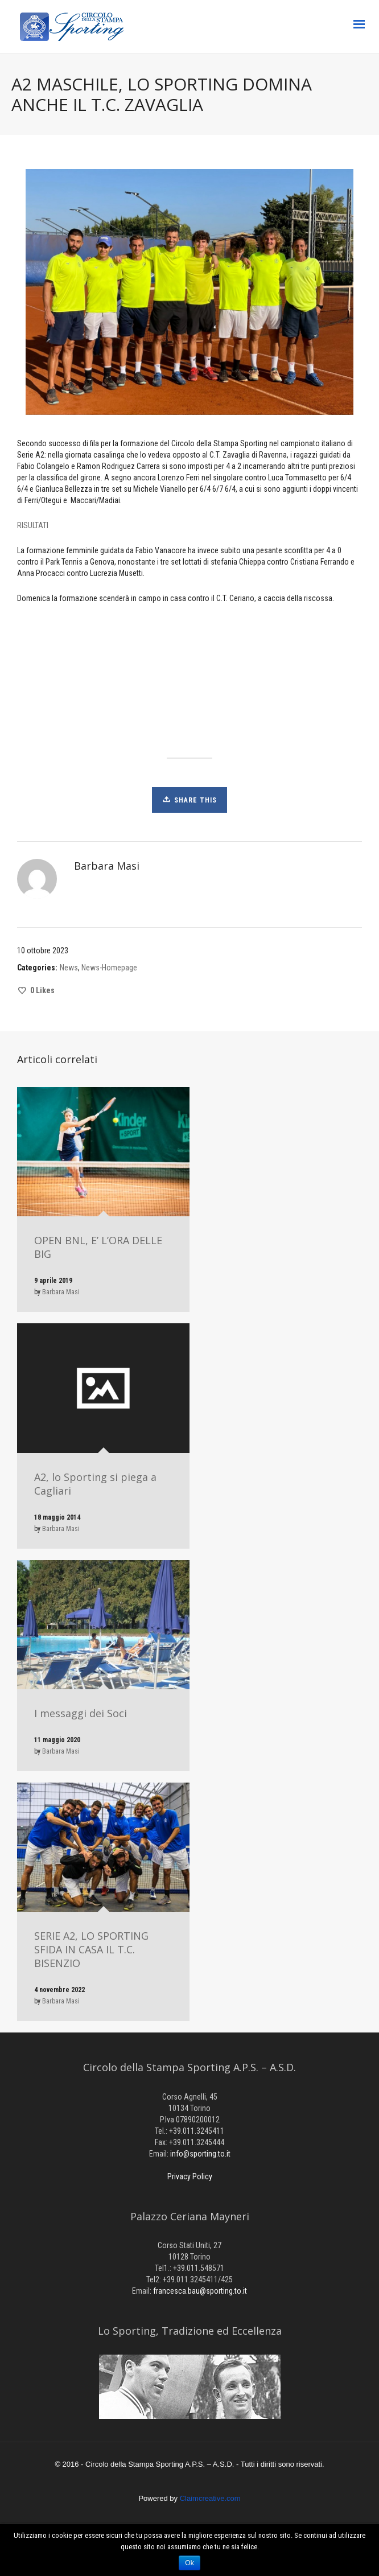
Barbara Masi (61, 1292)
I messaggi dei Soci (80, 1713)
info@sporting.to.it (200, 2153)
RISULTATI (32, 525)
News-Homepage (109, 967)
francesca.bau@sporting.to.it (200, 2290)
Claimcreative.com (210, 2498)
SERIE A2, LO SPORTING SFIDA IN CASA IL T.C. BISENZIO (91, 1949)
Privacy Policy (189, 2176)
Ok (189, 2563)
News (69, 967)
